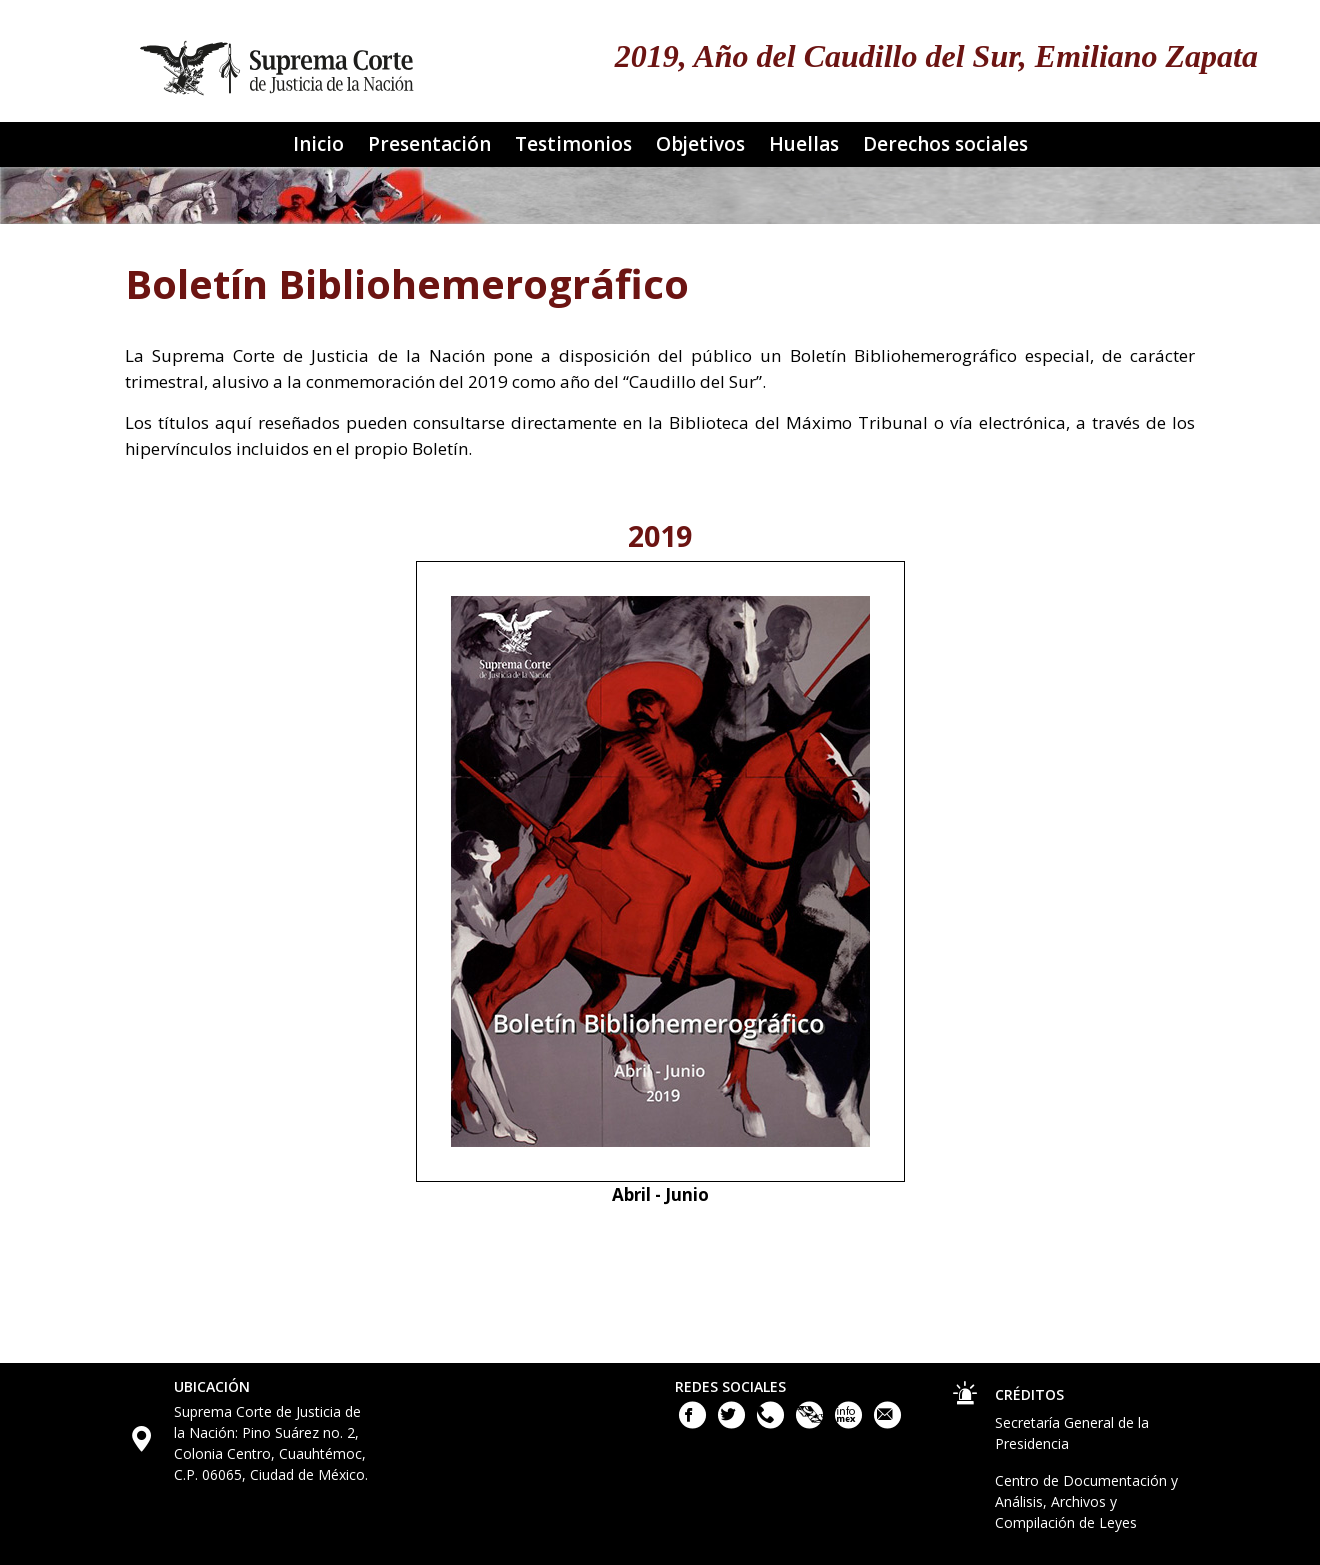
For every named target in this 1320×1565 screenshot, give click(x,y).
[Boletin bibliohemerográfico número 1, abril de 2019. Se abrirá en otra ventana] (660, 869)
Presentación (429, 144)
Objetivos (700, 144)
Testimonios (573, 144)
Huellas (804, 144)
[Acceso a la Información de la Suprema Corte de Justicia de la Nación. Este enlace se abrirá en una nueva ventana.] (850, 1423)
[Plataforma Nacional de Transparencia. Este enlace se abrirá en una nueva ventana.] (811, 1423)
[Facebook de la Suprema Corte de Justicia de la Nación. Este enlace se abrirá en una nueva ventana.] (694, 1423)
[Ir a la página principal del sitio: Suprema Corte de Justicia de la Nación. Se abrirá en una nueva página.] (277, 61)
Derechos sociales (945, 144)
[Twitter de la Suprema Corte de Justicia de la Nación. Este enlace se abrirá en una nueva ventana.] (733, 1423)
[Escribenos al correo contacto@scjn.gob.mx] (887, 1423)
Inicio (318, 144)
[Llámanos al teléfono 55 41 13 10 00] (772, 1423)
